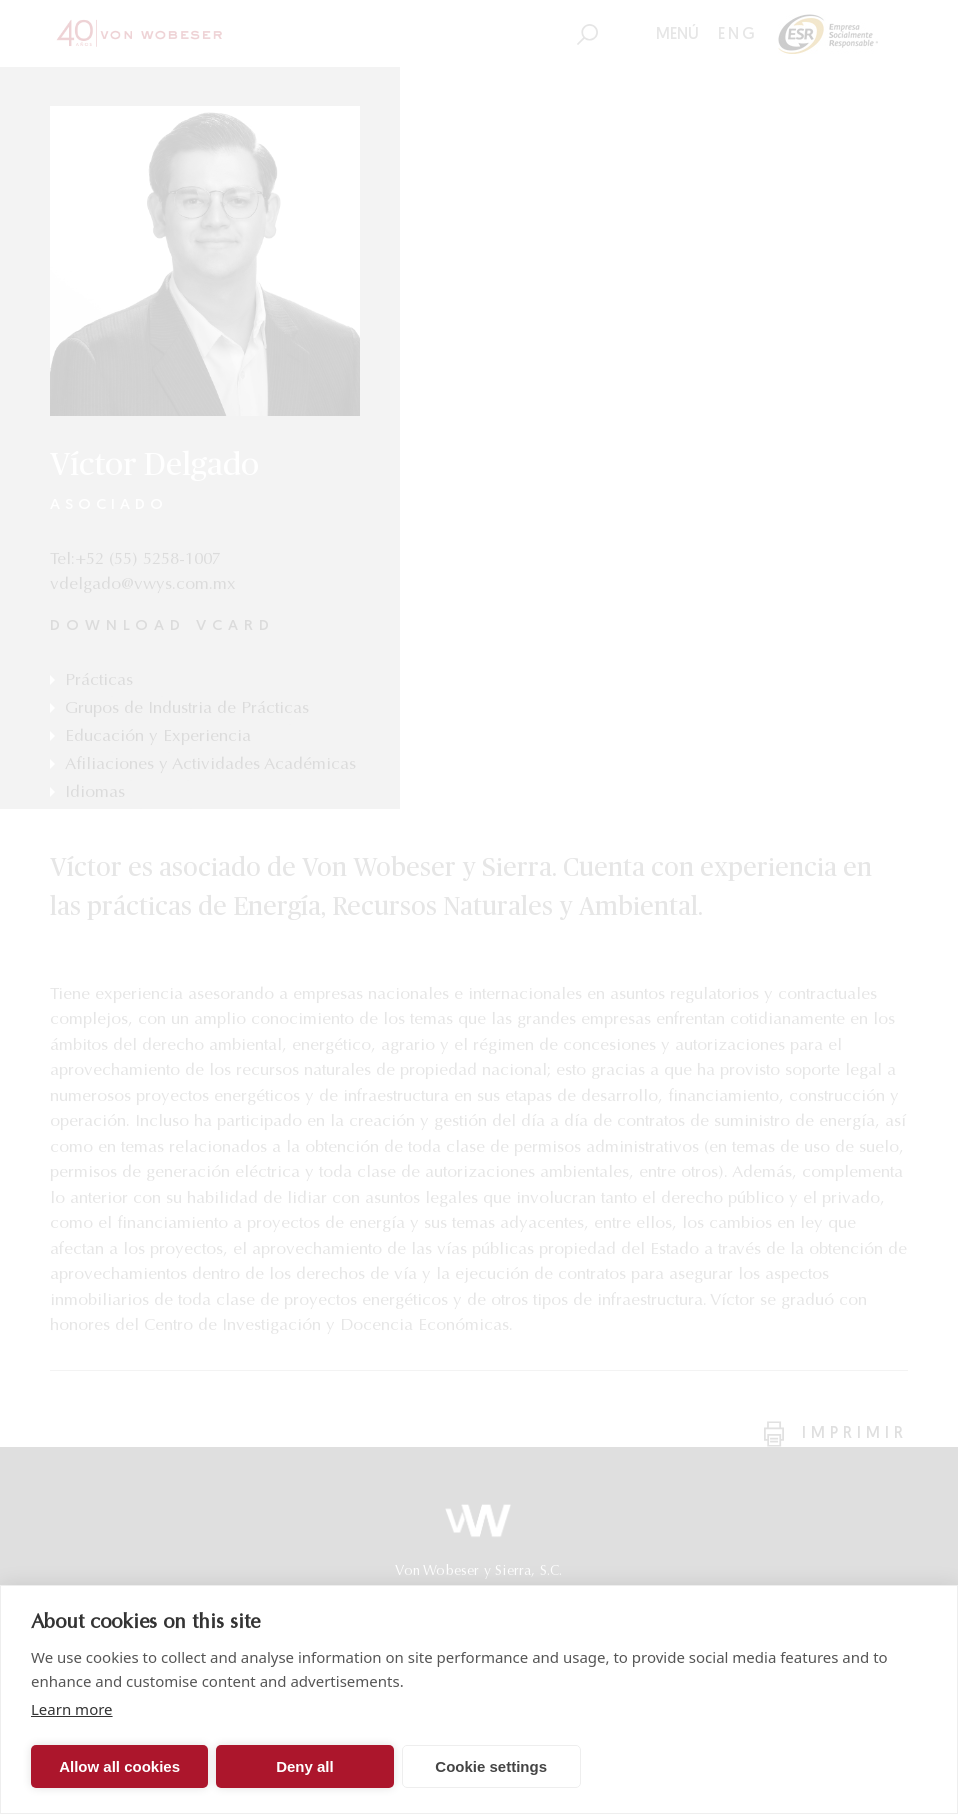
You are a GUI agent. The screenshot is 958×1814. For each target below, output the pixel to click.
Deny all (305, 1766)
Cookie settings (491, 1766)
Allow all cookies (119, 1766)
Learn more (72, 1709)
